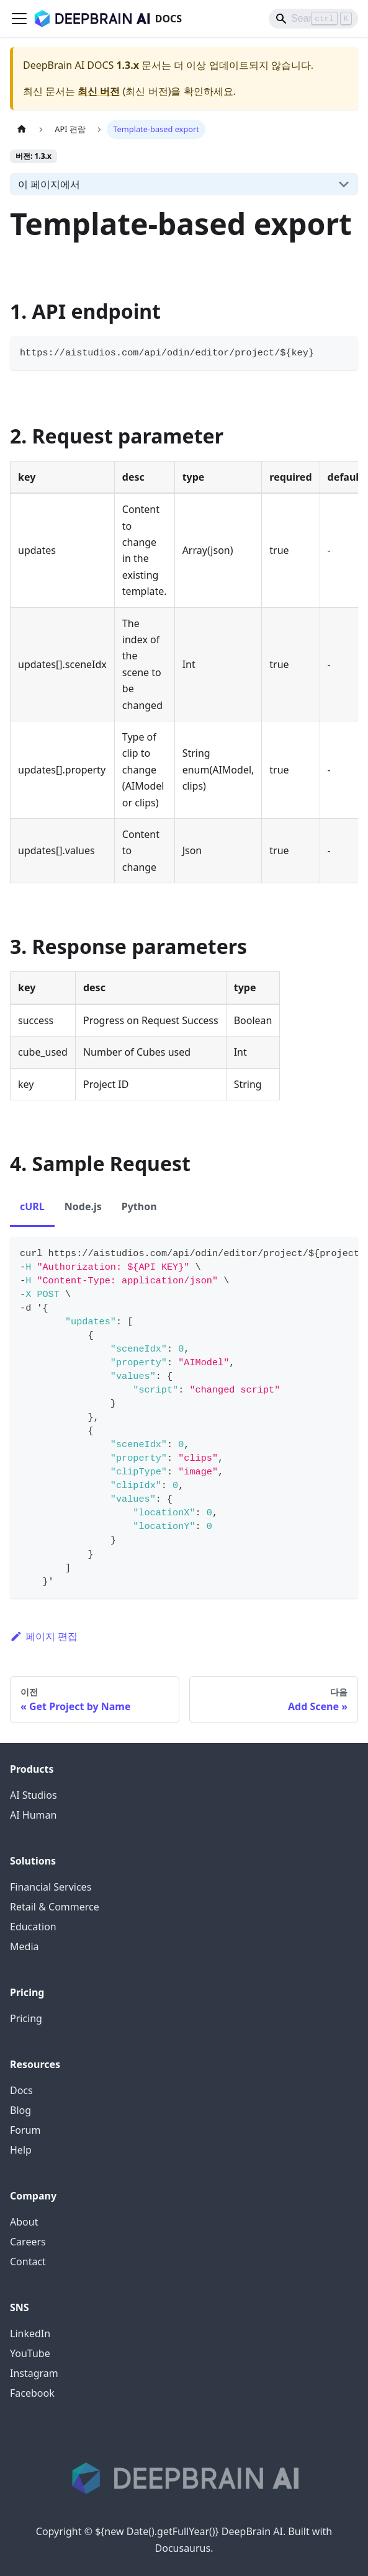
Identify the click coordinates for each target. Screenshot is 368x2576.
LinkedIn (30, 2333)
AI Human (33, 1815)
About (24, 2222)
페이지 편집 (44, 1636)
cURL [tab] (32, 1206)
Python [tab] (139, 1206)
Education (33, 1926)
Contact (28, 2261)
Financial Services (50, 1887)
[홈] (22, 129)
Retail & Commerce (54, 1907)
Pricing (26, 2018)
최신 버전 (99, 91)
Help (21, 2150)
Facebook (32, 2393)
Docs (21, 2090)
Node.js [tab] (83, 1206)
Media (24, 1946)
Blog (20, 2110)
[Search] (313, 19)
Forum (25, 2130)
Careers (28, 2241)
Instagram (34, 2373)
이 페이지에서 (49, 184)
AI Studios (33, 1795)
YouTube (30, 2353)
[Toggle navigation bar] (19, 18)
